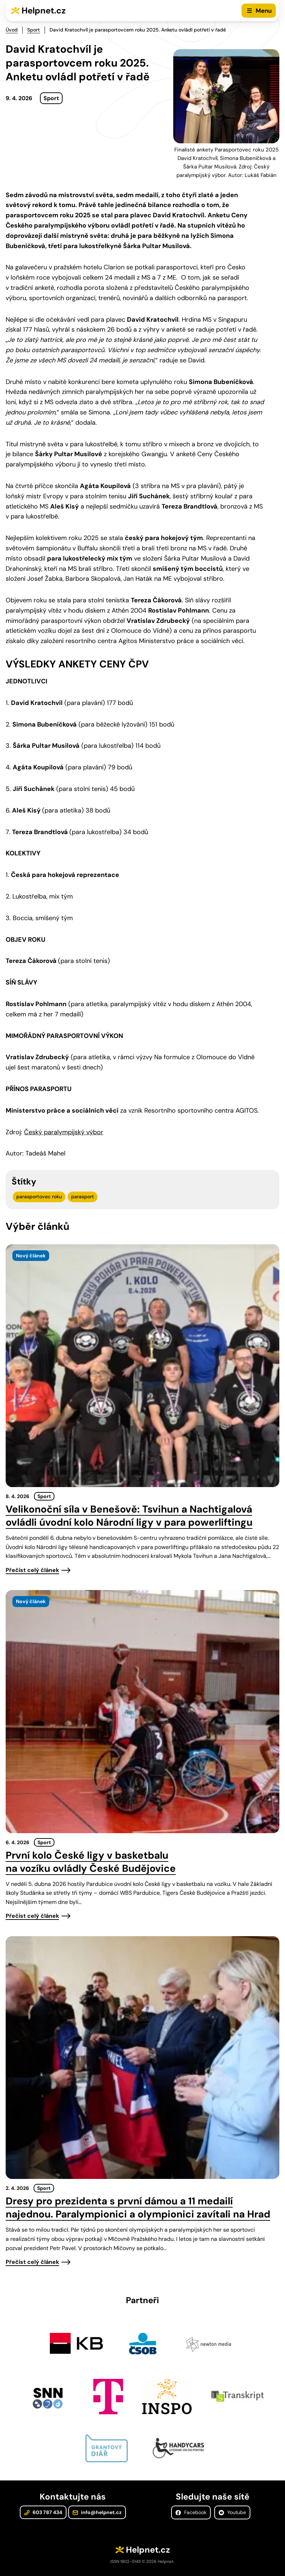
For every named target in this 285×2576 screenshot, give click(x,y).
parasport (82, 1196)
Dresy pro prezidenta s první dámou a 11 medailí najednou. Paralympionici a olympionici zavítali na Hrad (138, 2208)
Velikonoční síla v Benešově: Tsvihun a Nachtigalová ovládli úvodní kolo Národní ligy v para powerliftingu (129, 1516)
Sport (33, 30)
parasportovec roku (39, 1196)
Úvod (12, 30)
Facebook (191, 2512)
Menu (264, 11)
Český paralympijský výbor (63, 1132)
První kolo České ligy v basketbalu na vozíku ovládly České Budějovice (91, 1862)
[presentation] (142, 1365)
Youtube (232, 2512)
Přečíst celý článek (32, 1570)
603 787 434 (43, 2512)
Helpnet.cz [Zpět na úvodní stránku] (44, 10)
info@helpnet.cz (97, 2512)
